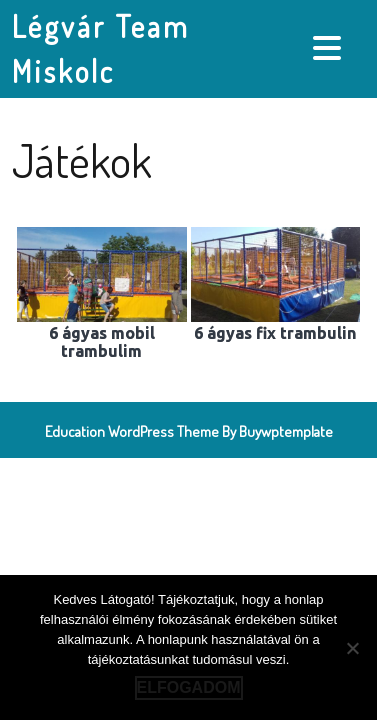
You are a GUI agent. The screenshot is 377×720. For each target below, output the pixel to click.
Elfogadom (189, 687)
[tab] (329, 48)
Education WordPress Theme (132, 431)
